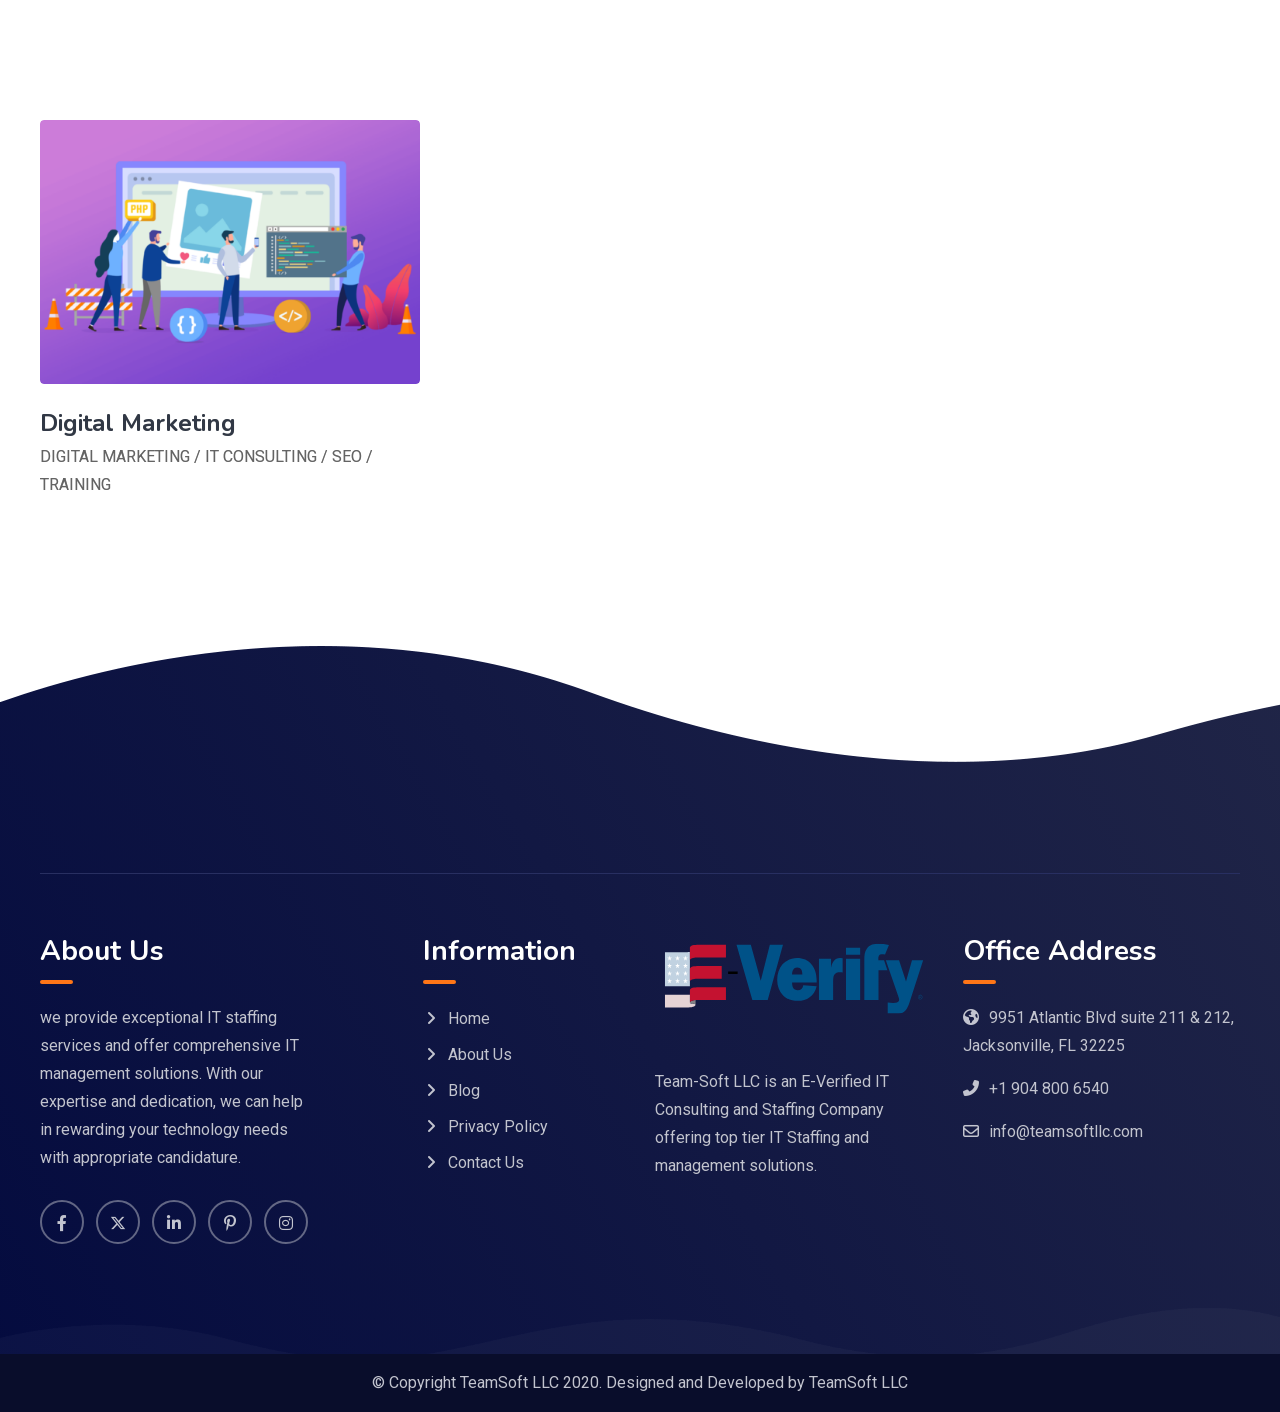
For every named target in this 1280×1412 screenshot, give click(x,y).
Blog (464, 1090)
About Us (480, 1054)
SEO (347, 456)
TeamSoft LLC (858, 1382)
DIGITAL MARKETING (115, 456)
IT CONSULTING (261, 456)
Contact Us (486, 1162)
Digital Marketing (138, 423)
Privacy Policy (498, 1126)
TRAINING (75, 484)
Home (469, 1018)
